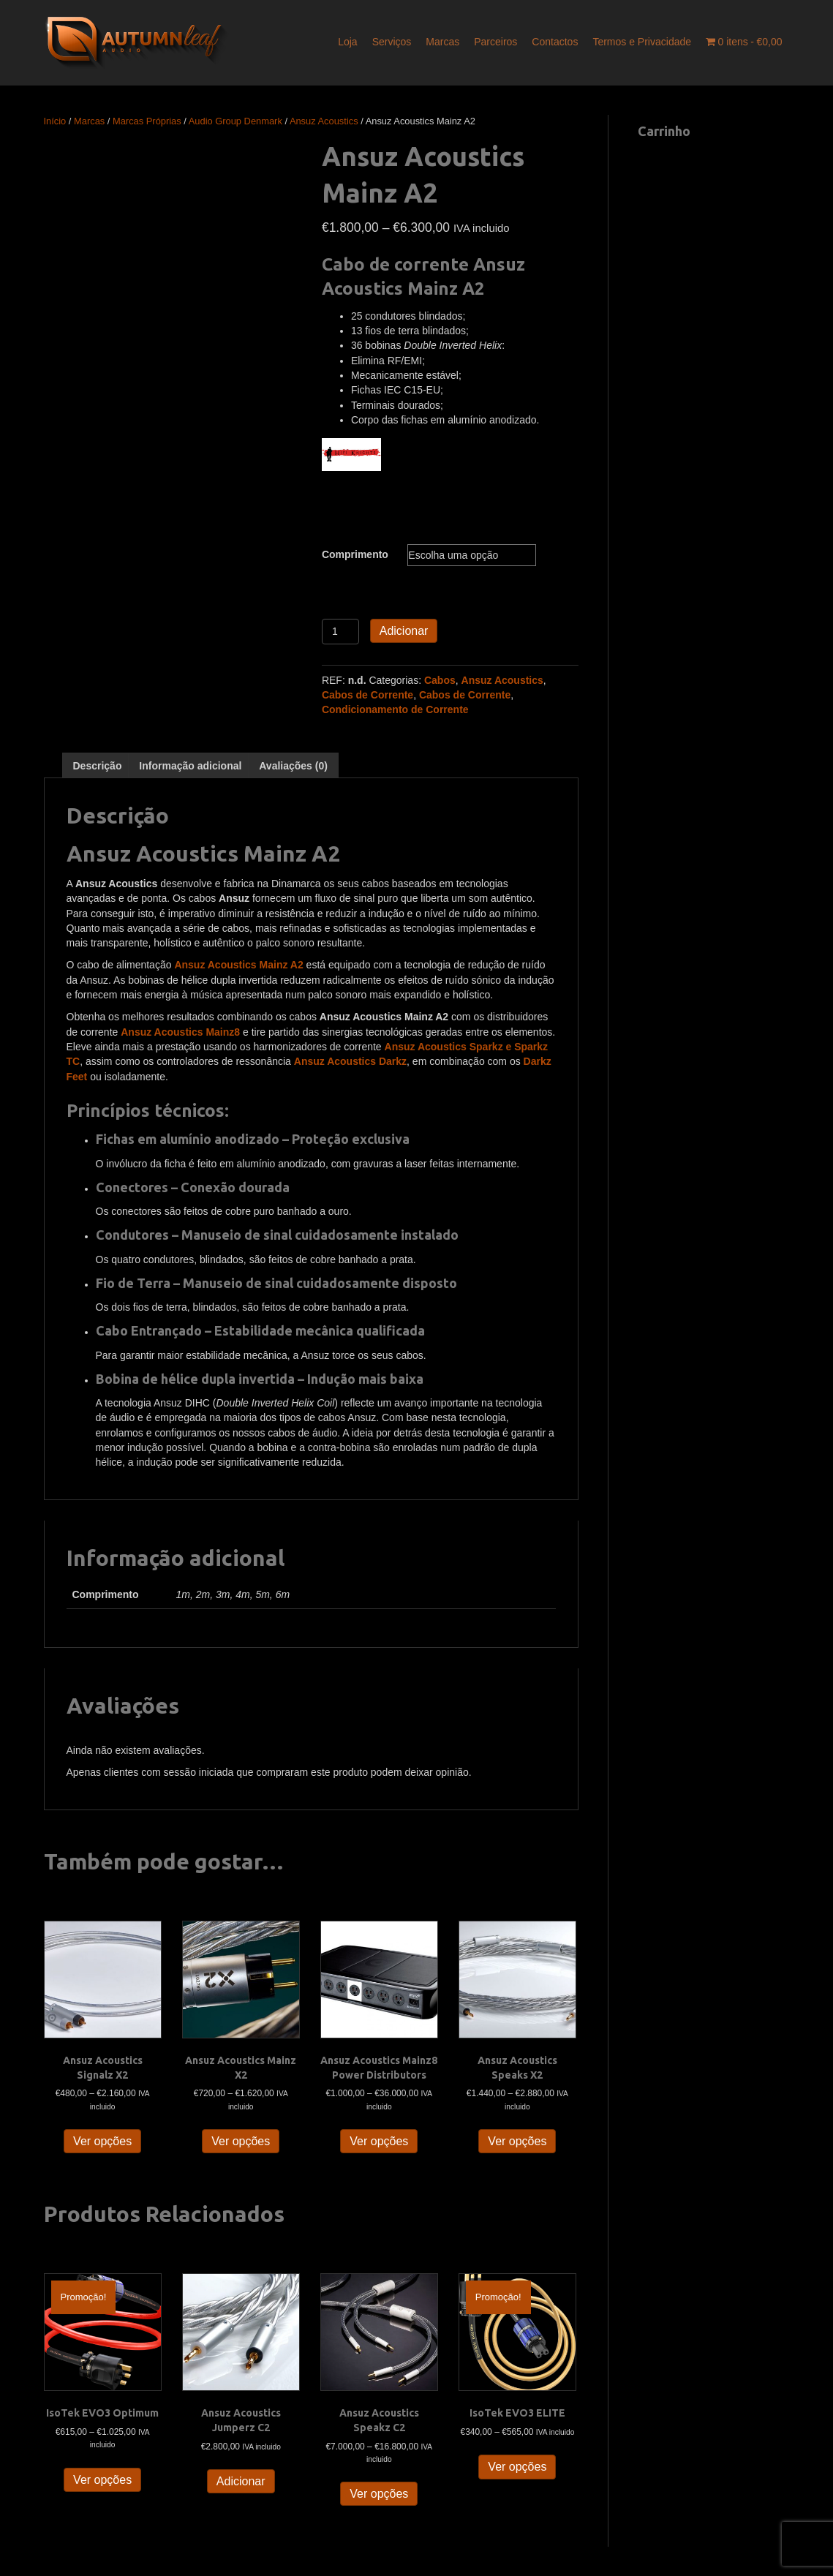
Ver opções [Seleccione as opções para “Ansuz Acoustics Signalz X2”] (102, 2141)
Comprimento (355, 554)
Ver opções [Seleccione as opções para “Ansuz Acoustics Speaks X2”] (517, 2141)
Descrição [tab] (97, 766)
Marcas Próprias (147, 121)
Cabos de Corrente (367, 695)
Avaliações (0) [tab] (293, 766)
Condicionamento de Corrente (395, 709)
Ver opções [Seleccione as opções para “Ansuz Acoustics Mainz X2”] (240, 2141)
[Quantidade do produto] (340, 631)
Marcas (442, 42)
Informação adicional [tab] (190, 766)
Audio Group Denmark (235, 121)
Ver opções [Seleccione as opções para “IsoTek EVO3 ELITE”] (517, 2466)
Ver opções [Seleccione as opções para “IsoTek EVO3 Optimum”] (102, 2480)
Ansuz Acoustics (324, 121)
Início (55, 121)
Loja (347, 42)
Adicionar (404, 631)
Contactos (555, 42)
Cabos (440, 680)
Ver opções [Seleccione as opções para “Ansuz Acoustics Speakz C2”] (379, 2494)
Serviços (392, 42)
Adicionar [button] (240, 2481)
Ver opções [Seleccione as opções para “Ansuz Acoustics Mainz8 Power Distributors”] (379, 2141)
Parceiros (495, 42)
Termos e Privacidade (641, 42)
